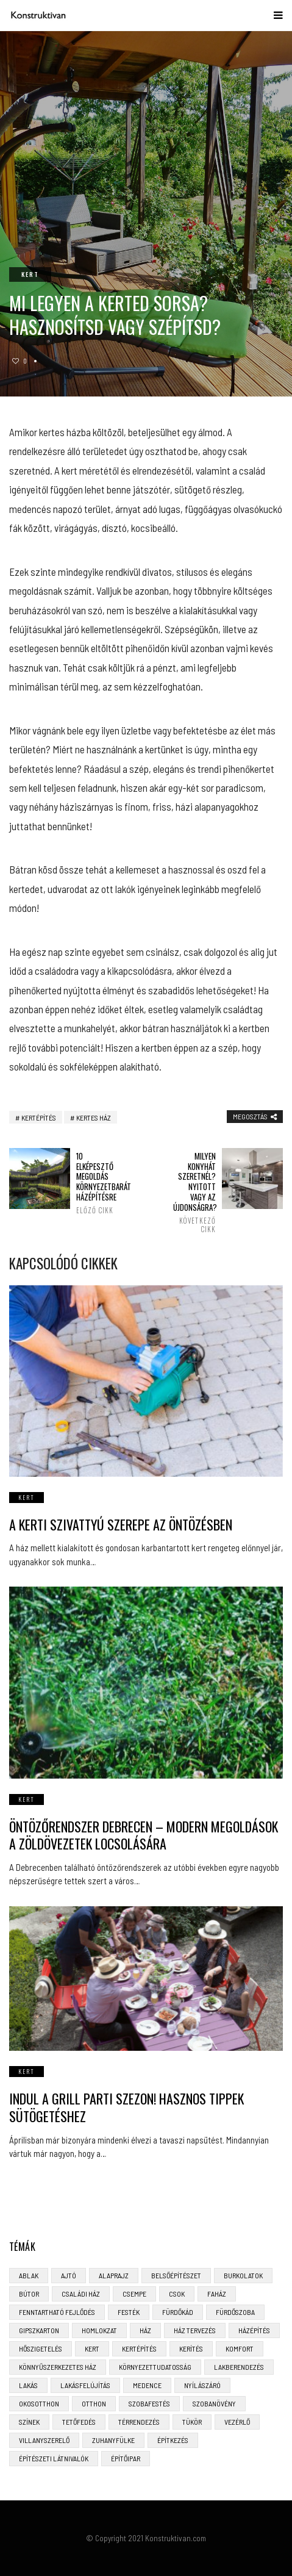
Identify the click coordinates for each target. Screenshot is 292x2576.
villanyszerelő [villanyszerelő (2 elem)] (44, 2440)
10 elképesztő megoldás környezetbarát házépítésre (97, 1183)
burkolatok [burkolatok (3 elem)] (243, 2275)
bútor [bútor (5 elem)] (29, 2293)
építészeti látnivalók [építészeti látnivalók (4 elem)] (53, 2458)
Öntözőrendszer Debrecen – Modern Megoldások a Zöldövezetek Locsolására (143, 1835)
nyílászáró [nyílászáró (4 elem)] (202, 2385)
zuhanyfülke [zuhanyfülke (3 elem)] (113, 2440)
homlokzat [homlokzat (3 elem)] (99, 2330)
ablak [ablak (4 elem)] (28, 2275)
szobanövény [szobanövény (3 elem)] (214, 2403)
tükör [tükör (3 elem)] (192, 2421)
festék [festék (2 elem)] (129, 2312)
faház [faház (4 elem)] (216, 2293)
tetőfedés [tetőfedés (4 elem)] (79, 2421)
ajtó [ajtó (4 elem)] (68, 2275)
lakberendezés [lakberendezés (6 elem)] (239, 2367)
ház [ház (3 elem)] (145, 2330)
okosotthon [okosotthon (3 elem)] (39, 2403)
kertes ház (93, 1117)
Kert (30, 274)
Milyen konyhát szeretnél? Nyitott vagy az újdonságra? (194, 1192)
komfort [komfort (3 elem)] (240, 2348)
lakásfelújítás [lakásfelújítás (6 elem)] (85, 2385)
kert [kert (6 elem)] (92, 2348)
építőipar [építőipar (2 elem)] (125, 2458)
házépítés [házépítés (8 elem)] (254, 2330)
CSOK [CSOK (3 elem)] (177, 2293)
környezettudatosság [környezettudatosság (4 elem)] (155, 2367)
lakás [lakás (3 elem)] (28, 2385)
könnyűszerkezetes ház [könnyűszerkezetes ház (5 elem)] (57, 2367)
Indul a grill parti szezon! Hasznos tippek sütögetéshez (126, 2107)
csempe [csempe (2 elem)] (134, 2293)
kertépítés (38, 1117)
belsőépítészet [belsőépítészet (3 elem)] (176, 2275)
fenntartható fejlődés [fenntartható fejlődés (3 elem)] (57, 2312)
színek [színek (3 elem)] (29, 2421)
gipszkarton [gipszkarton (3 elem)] (39, 2330)
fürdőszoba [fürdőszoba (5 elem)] (235, 2312)
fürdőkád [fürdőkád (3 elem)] (177, 2312)
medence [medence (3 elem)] (147, 2385)
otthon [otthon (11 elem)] (94, 2403)
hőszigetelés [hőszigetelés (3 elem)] (40, 2348)
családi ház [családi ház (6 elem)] (81, 2293)
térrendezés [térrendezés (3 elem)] (139, 2421)
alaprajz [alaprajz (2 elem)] (114, 2275)
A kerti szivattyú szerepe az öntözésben (120, 1524)
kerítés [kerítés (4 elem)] (191, 2348)
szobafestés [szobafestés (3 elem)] (149, 2403)
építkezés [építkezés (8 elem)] (172, 2440)
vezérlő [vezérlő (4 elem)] (237, 2421)
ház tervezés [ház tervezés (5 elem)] (195, 2330)
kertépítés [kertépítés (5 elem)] (139, 2348)
